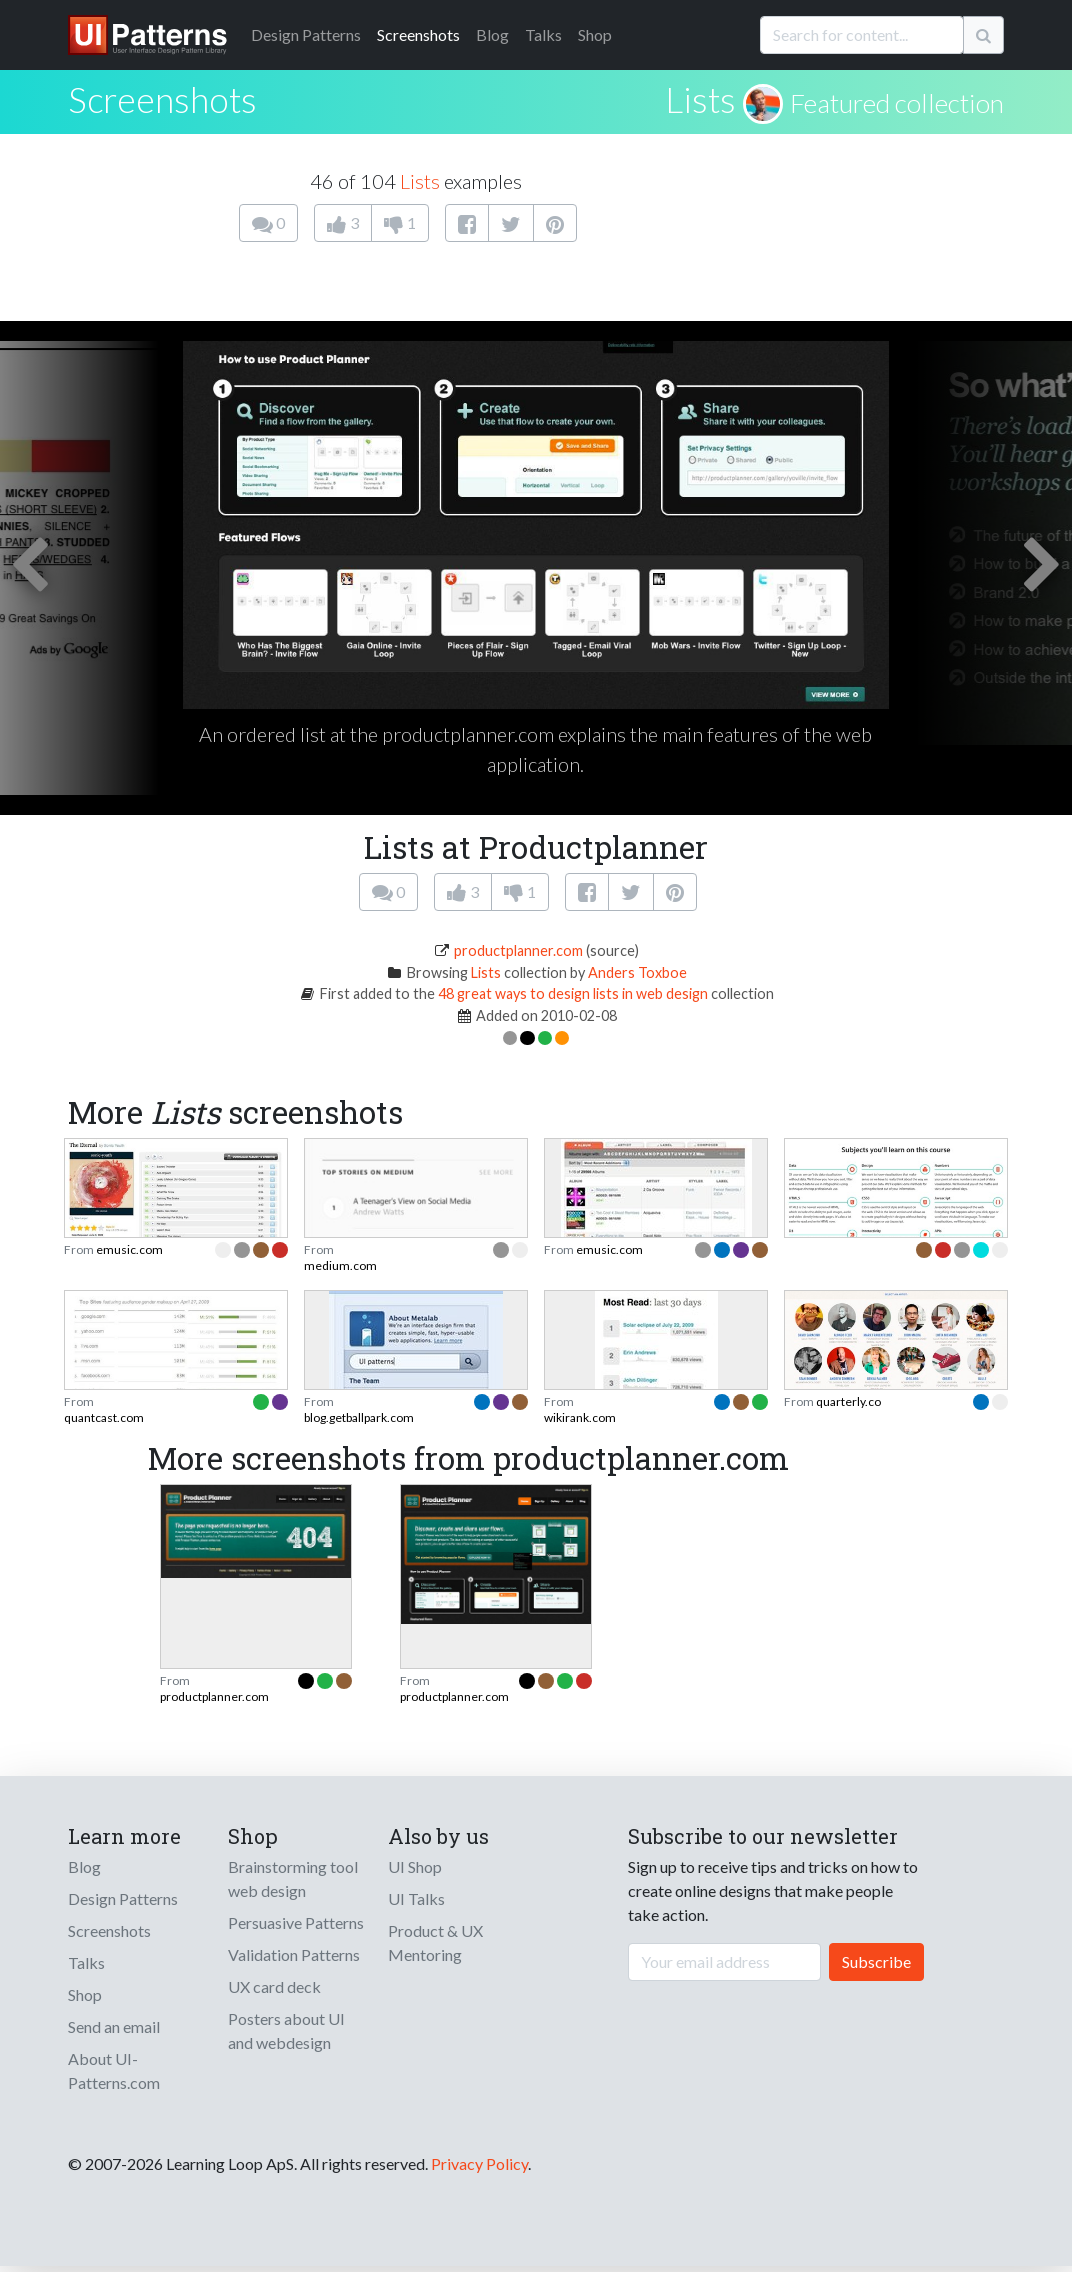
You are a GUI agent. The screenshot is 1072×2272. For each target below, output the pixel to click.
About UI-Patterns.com (114, 2070)
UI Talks (416, 1898)
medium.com (340, 1265)
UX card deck (274, 1986)
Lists (700, 99)
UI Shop (415, 1866)
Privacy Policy (479, 2163)
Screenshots (418, 34)
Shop (595, 34)
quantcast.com (104, 1417)
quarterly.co (848, 1401)
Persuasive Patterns (296, 1922)
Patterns (306, 34)
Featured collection (897, 103)
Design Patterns (123, 1898)
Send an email (114, 2026)
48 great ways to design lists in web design (573, 993)
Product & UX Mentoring (435, 1942)
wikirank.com (580, 1417)
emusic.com (129, 1249)
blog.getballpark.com (359, 1417)
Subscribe (876, 1961)
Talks (543, 34)
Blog (492, 34)
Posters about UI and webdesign (286, 2030)
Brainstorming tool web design (293, 1878)
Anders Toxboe (637, 972)
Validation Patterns (294, 1954)
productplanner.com (518, 950)
